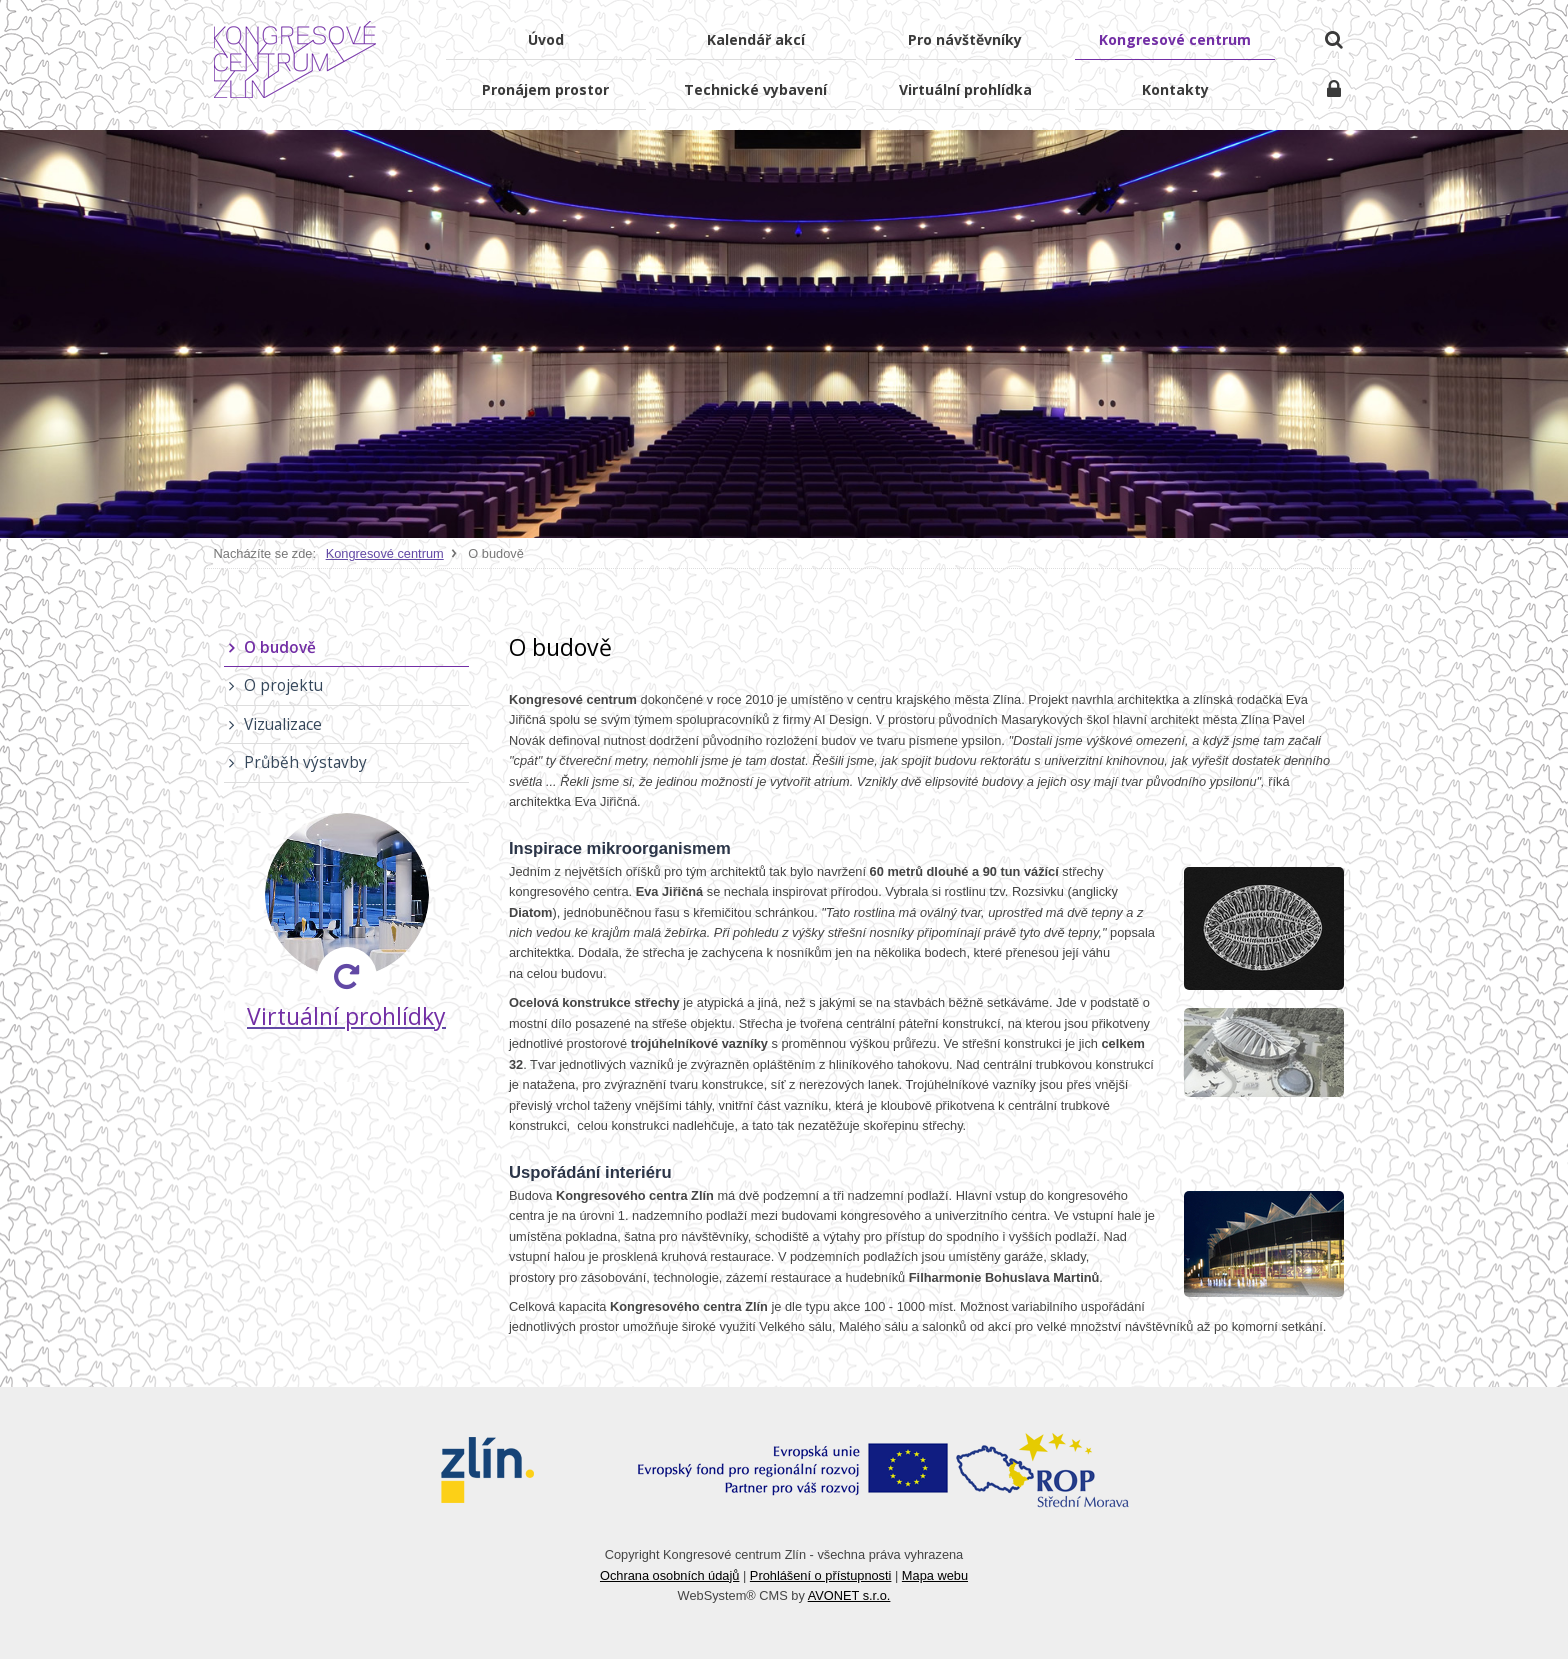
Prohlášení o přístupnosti (821, 1575)
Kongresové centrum (385, 553)
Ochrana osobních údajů (669, 1575)
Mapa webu (935, 1575)
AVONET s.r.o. (849, 1595)
